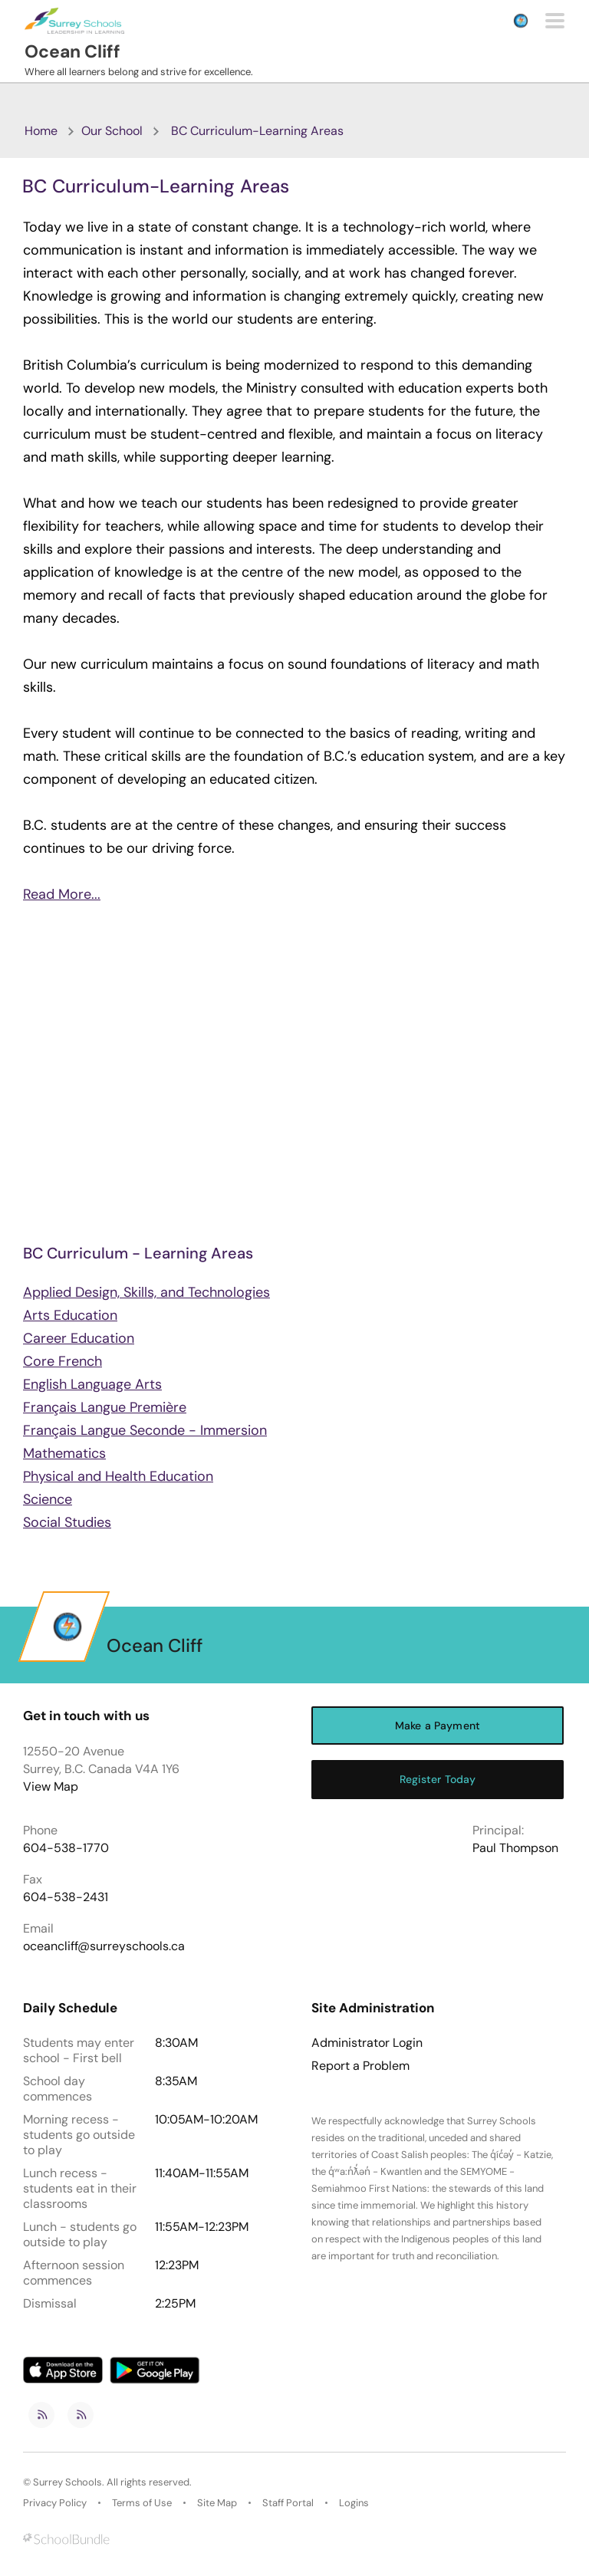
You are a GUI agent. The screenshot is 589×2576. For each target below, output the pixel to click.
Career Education (78, 1338)
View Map (50, 1786)
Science (47, 1499)
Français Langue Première (104, 1407)
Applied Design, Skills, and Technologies (146, 1292)
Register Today (438, 1779)
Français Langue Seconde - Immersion (145, 1430)
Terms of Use (142, 2502)
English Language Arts (92, 1384)
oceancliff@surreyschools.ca (104, 1946)
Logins (354, 2502)
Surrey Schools (67, 2482)
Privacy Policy (55, 2502)
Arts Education (70, 1315)
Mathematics (64, 1453)
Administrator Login (367, 2043)
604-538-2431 (65, 1897)
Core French (62, 1361)
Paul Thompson (515, 1848)
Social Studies (67, 1522)
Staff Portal (288, 2502)
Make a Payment (437, 1725)
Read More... (61, 894)
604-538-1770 (66, 1848)
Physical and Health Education (118, 1476)
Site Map (217, 2502)
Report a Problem (360, 2066)
